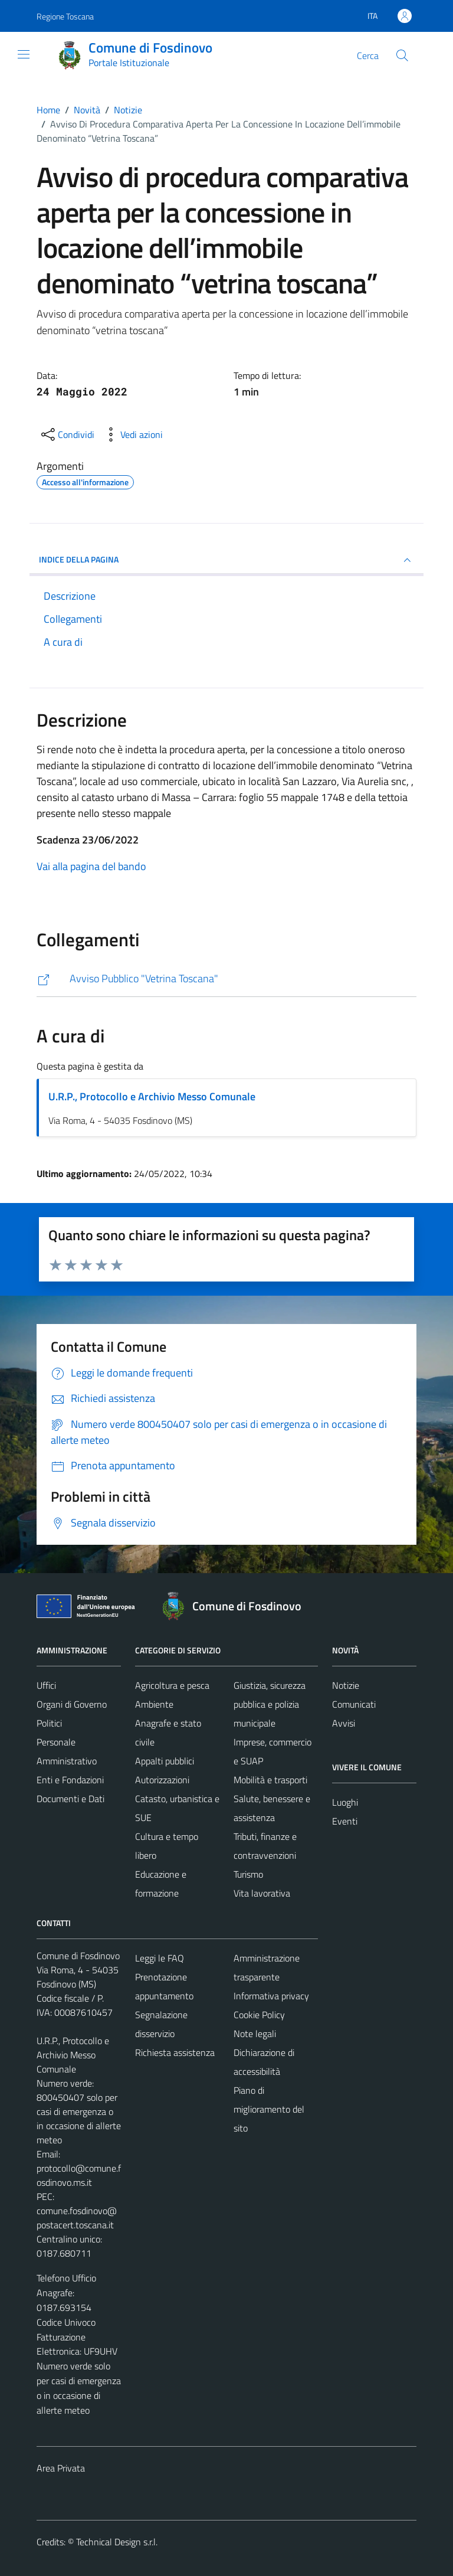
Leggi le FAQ (159, 1958)
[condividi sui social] (67, 434)
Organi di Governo (72, 1704)
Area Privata (61, 2468)
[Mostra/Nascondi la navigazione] (24, 54)
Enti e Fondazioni (70, 1780)
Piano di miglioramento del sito (269, 2109)
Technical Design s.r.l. (116, 2542)
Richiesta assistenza (175, 2052)
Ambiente (154, 1704)
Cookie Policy (259, 2015)
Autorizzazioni (162, 1780)
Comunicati (354, 1704)
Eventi (344, 1821)
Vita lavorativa (262, 1893)
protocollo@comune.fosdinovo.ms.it (79, 2175)
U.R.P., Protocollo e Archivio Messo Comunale (151, 1096)
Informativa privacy (271, 1996)
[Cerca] (402, 55)
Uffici (46, 1685)
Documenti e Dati (70, 1799)
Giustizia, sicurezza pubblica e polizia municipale (270, 1704)
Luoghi (345, 1802)
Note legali (255, 2033)
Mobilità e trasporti (270, 1780)
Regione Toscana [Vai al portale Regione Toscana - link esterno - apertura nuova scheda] (65, 16)
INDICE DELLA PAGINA (226, 560)
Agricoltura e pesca (172, 1685)
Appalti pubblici (164, 1761)
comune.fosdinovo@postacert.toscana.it (77, 2218)
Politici (49, 1723)
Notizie (345, 1685)
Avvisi (343, 1723)
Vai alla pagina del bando (91, 866)
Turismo (248, 1874)
